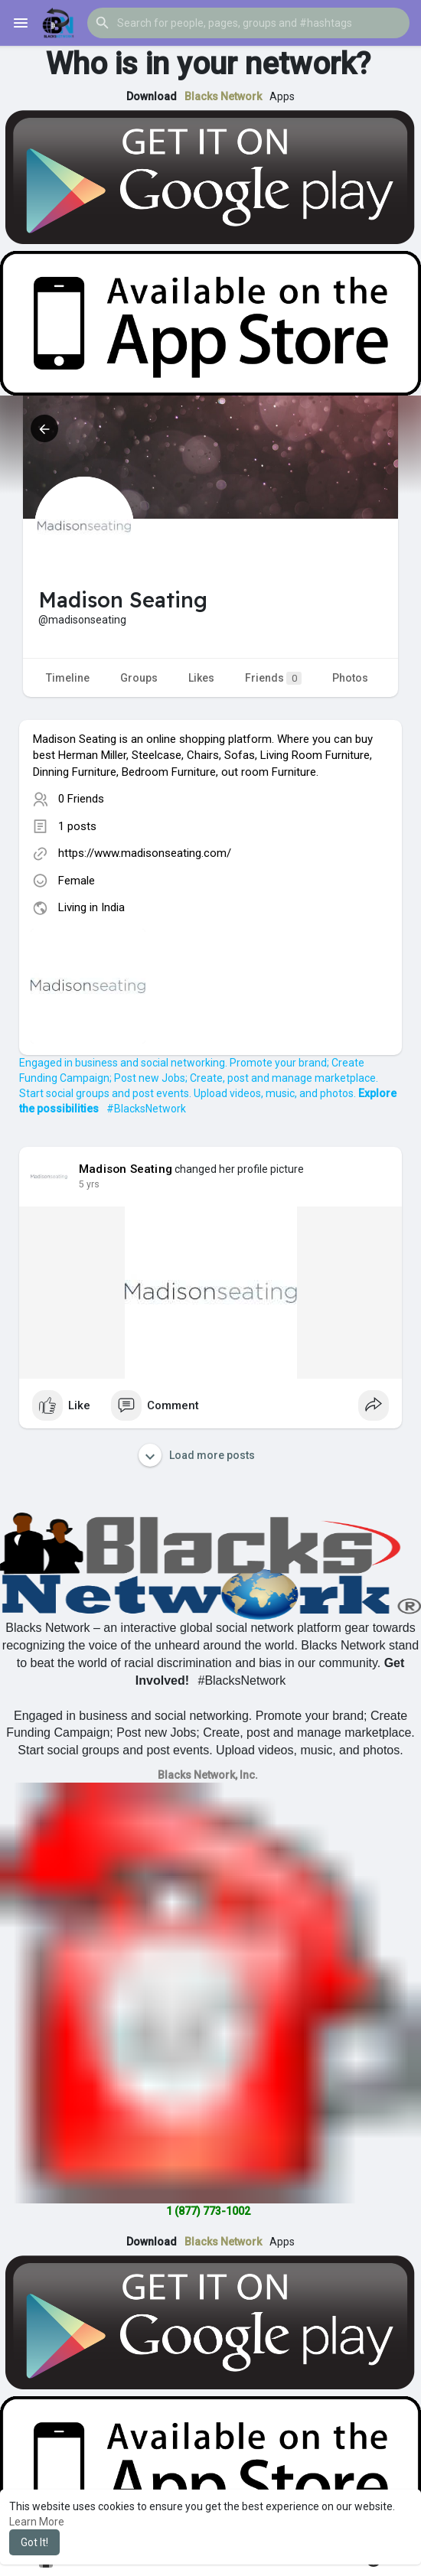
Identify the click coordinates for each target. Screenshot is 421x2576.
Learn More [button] (36, 2522)
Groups (139, 678)
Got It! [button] (34, 2542)
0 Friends (81, 799)
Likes (201, 678)
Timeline (68, 678)
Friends (273, 678)
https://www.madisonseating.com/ (144, 853)
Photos (350, 678)
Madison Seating (125, 1169)
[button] (248, 23)
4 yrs (89, 1184)
